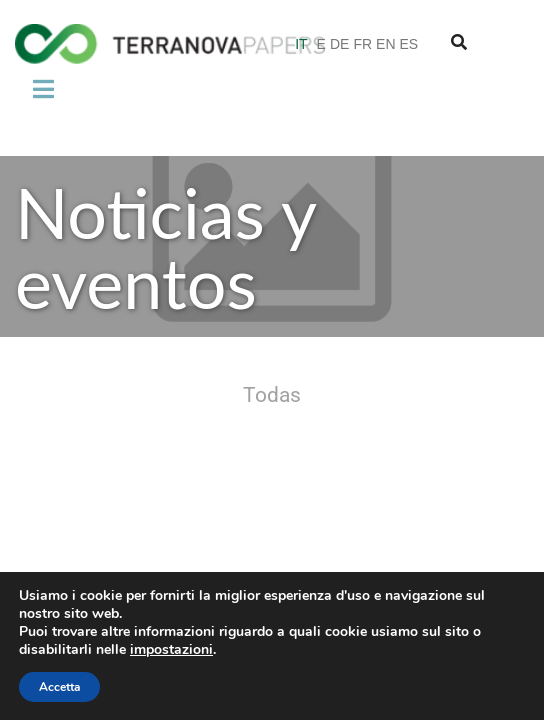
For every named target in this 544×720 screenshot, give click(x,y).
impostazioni (171, 650)
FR (362, 44)
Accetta (59, 687)
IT (301, 44)
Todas (272, 395)
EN (385, 44)
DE (339, 44)
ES (409, 44)
